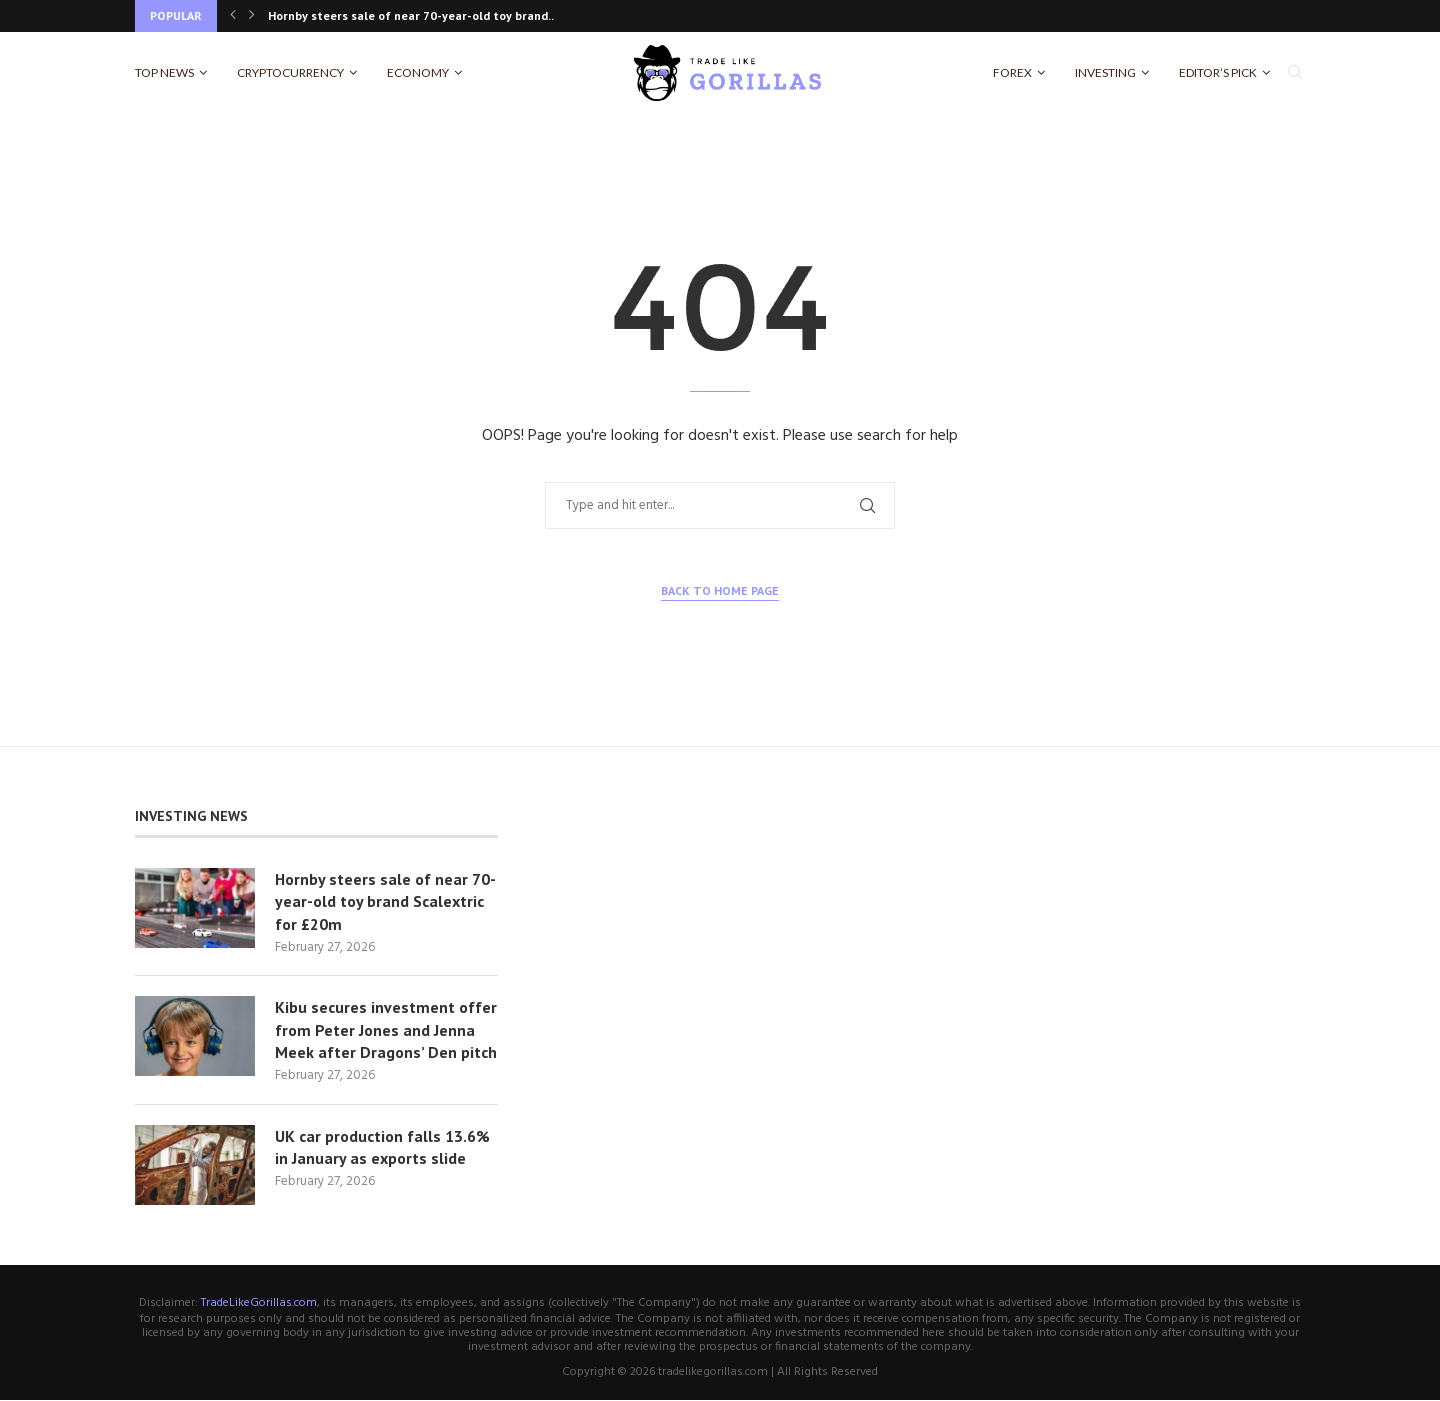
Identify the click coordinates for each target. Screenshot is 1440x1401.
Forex (1012, 72)
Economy (418, 72)
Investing (1105, 72)
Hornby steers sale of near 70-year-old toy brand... (412, 15)
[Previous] (233, 16)
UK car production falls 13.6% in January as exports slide (382, 1148)
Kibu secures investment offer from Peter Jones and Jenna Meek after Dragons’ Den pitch (386, 1030)
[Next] (252, 16)
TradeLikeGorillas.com (259, 1304)
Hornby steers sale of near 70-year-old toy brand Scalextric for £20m (385, 901)
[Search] (1295, 73)
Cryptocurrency (290, 72)
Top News (164, 72)
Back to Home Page (720, 590)
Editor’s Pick (1218, 72)
